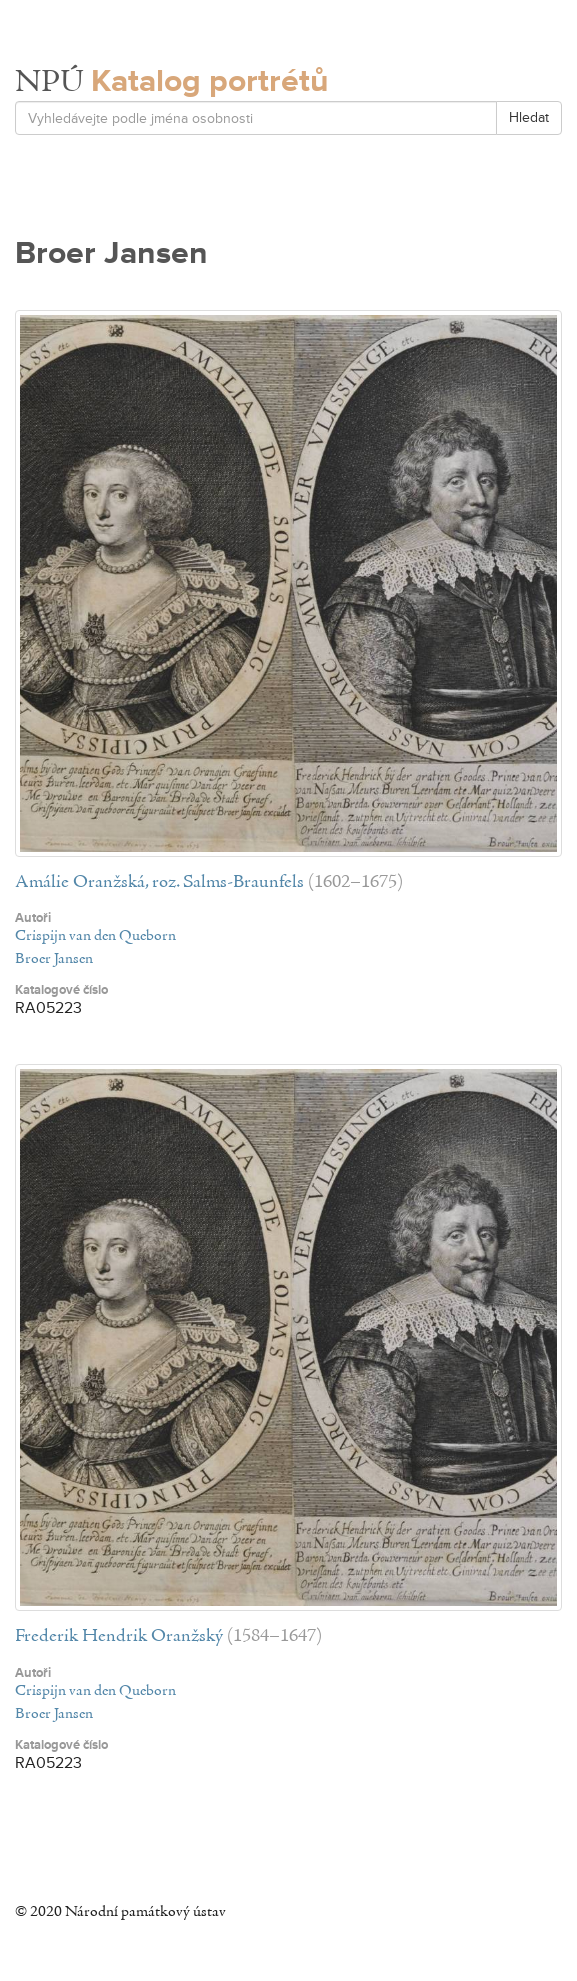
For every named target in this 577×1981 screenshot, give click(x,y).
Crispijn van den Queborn (95, 936)
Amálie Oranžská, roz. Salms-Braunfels (159, 882)
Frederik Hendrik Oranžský (119, 1636)
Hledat (529, 117)
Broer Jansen (54, 959)
